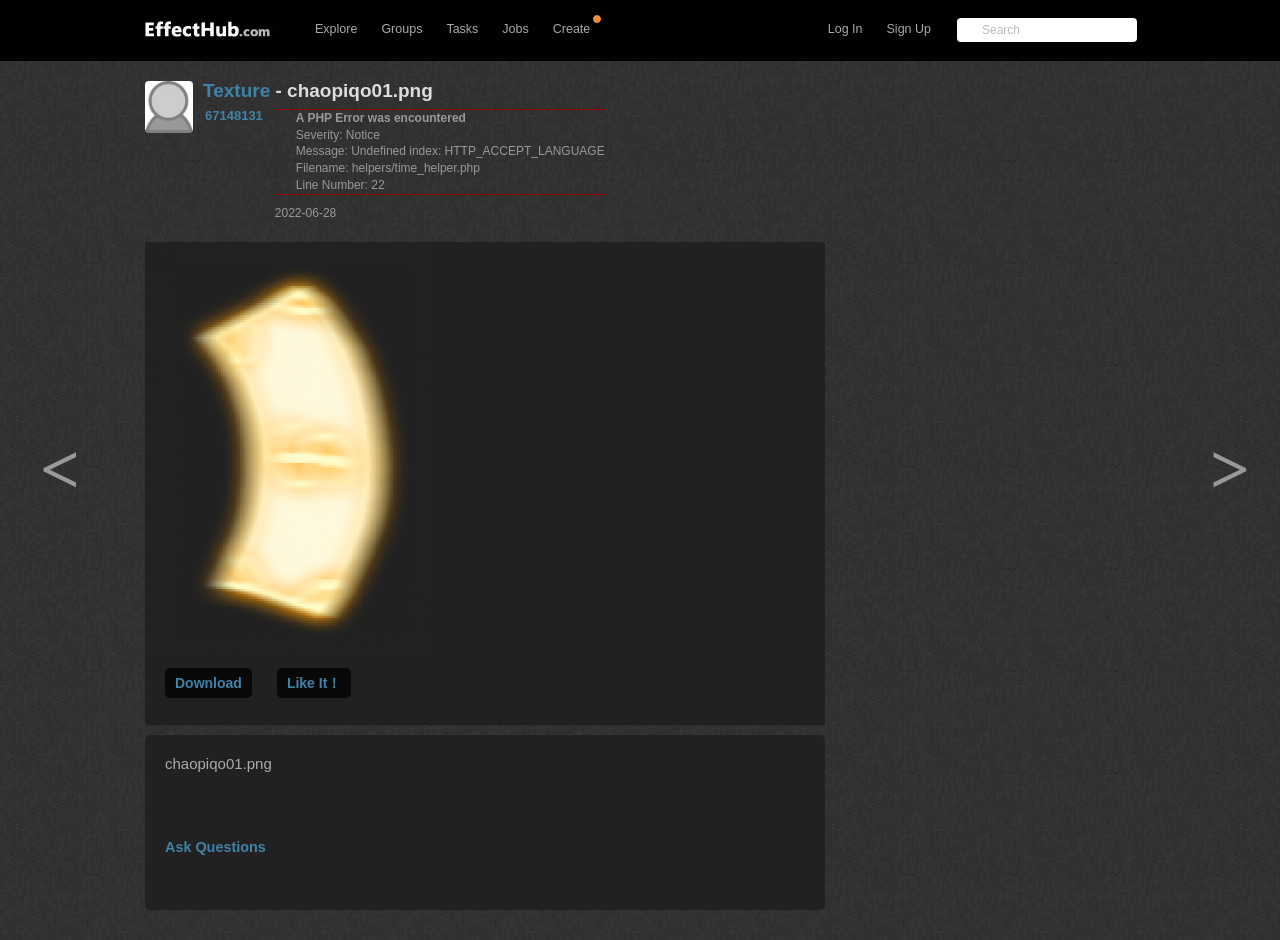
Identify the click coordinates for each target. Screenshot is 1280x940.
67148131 (234, 115)
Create (572, 29)
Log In (845, 29)
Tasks (462, 29)
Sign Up (909, 29)
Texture (236, 90)
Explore (336, 29)
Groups (401, 29)
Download (208, 683)
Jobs (515, 29)
